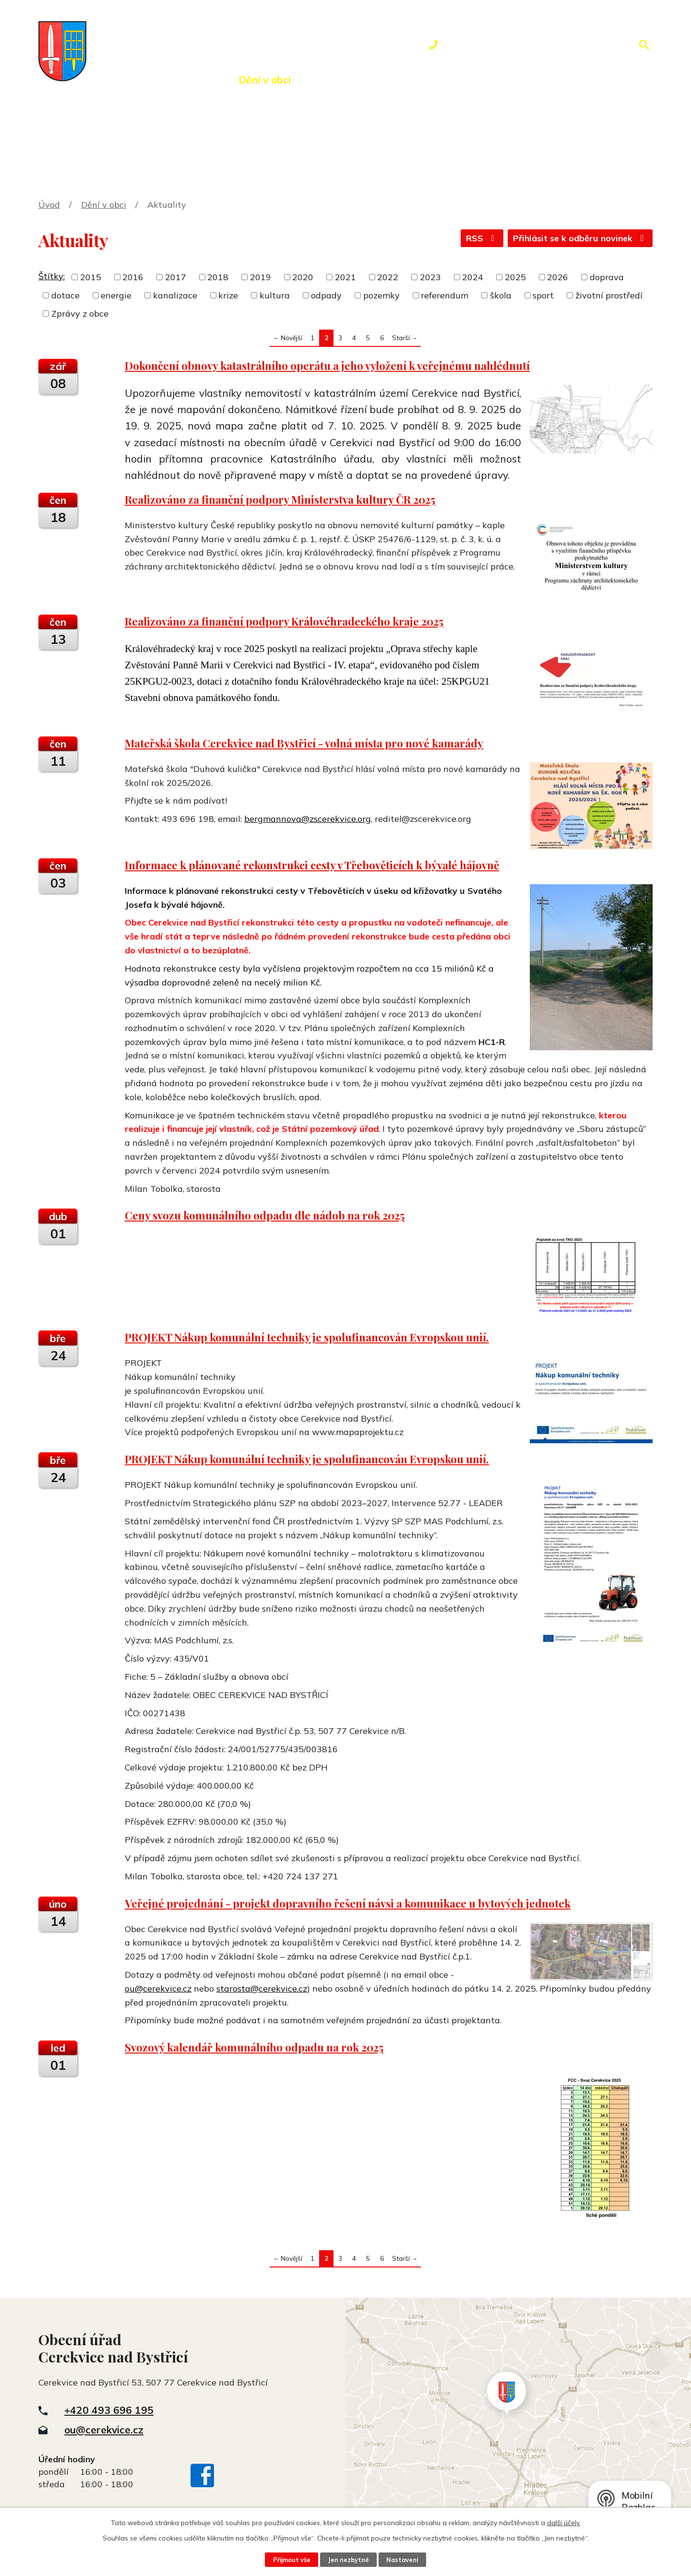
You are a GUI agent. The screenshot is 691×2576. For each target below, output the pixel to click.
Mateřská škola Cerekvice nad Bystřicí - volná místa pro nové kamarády (304, 743)
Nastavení (402, 2560)
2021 (345, 277)
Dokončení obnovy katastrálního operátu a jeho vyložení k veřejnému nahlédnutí (327, 365)
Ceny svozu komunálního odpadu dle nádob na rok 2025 (265, 1215)
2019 (260, 277)
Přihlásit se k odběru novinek (580, 238)
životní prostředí (609, 295)
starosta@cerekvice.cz (261, 1988)
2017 (175, 277)
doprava (607, 277)
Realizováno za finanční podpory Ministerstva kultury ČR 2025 (280, 499)
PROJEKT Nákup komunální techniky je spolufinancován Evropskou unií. (307, 1337)
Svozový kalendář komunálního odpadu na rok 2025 (254, 2047)
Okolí (330, 79)
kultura (275, 295)
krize (228, 295)
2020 (302, 277)
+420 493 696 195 (109, 2410)
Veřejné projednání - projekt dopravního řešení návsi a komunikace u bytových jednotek (348, 1903)
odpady (326, 295)
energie (116, 295)
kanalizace (175, 295)
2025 (515, 277)
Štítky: (51, 276)
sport (543, 295)
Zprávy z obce (79, 313)
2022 (387, 277)
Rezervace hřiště (410, 79)
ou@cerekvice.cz (158, 1988)
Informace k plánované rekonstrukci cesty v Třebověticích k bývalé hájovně (312, 865)
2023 (430, 277)
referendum (444, 295)
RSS (482, 238)
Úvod (112, 79)
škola (501, 295)
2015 (90, 277)
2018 (217, 277)
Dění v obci (264, 79)
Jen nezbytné (348, 2560)
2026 (557, 277)
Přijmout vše (291, 2560)
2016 (132, 277)
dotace (65, 295)
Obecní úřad (182, 79)
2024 (472, 277)
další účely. (564, 2522)
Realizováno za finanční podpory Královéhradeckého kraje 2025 (284, 621)
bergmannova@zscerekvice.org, (308, 818)
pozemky (381, 295)
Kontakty (501, 79)
